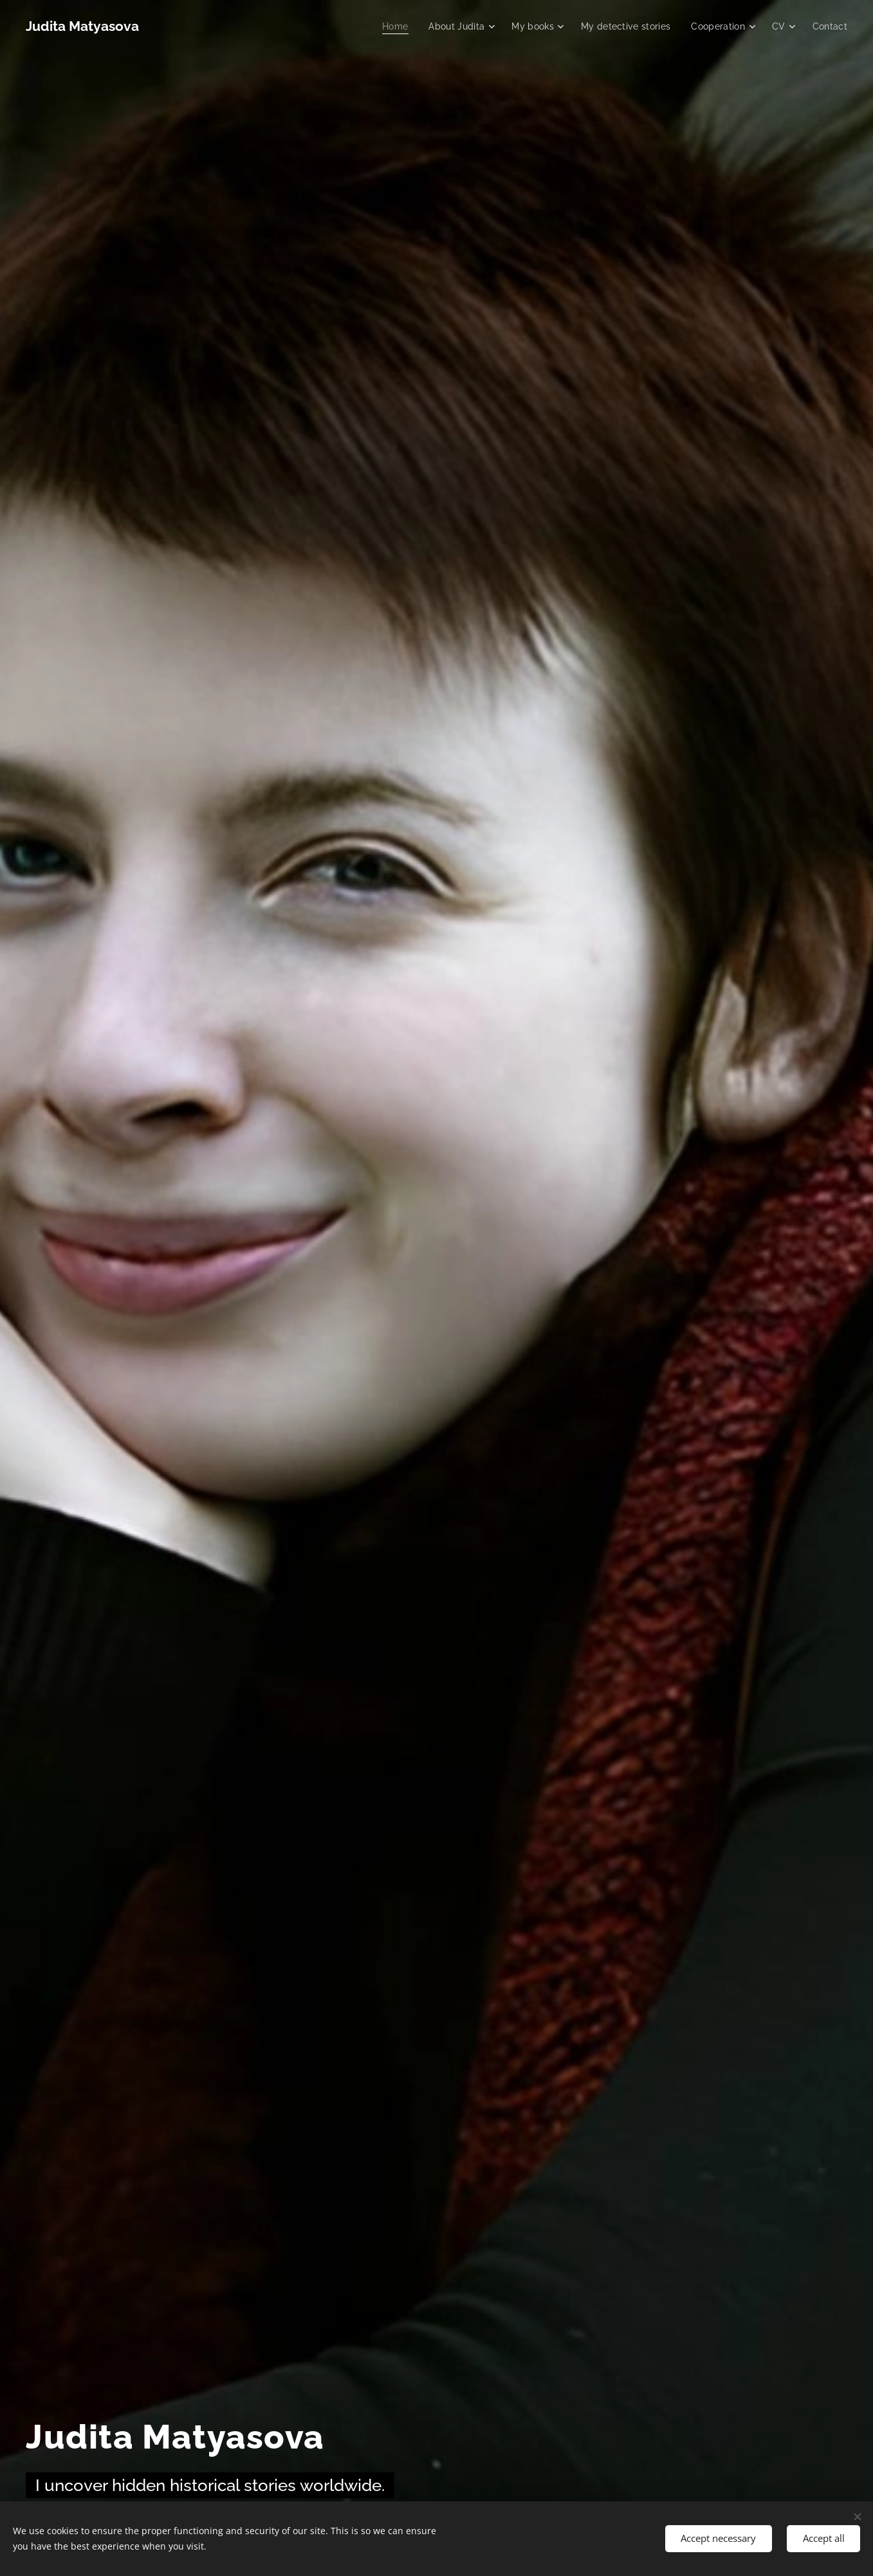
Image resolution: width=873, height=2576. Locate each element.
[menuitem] (383, 26)
